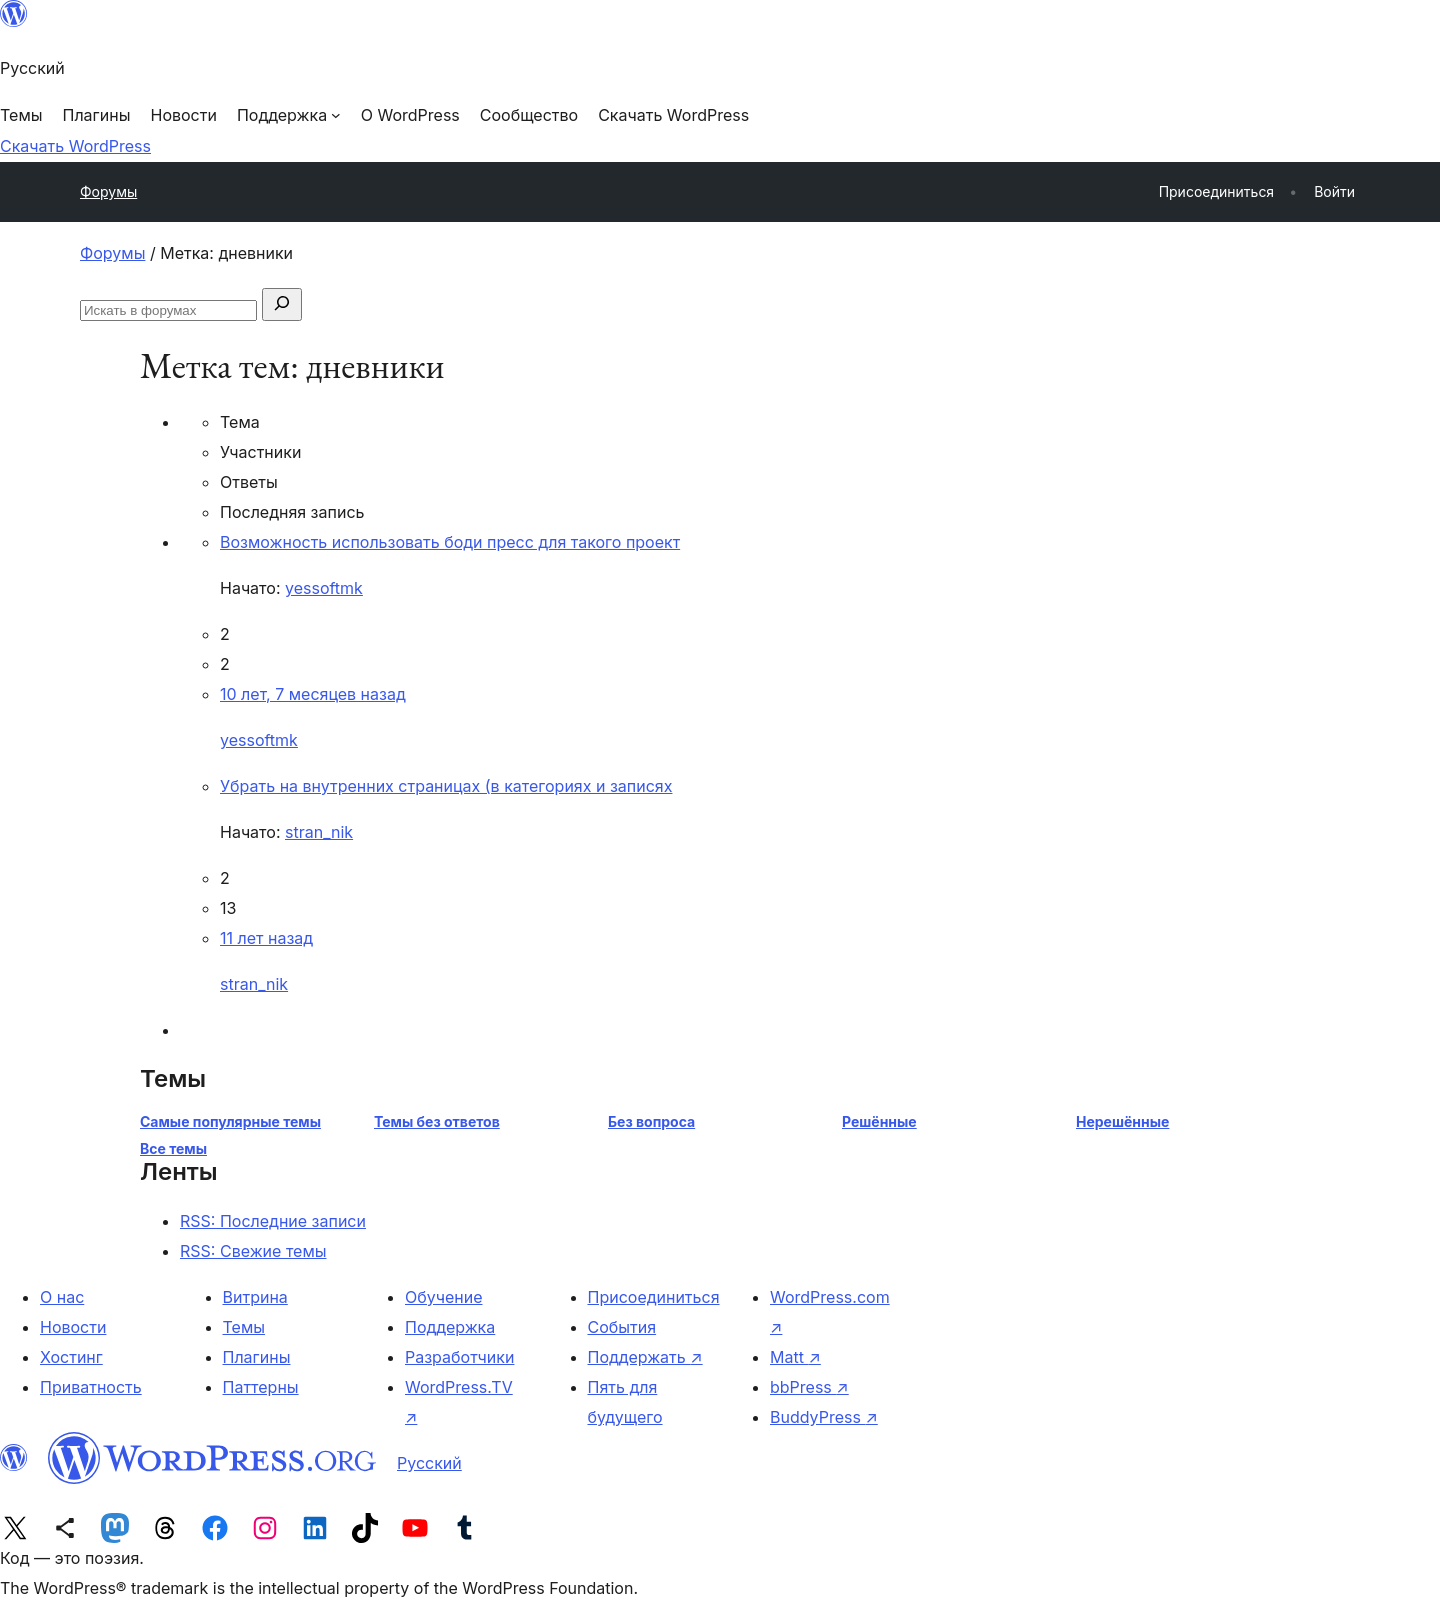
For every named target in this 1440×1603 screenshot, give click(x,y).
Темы (244, 1327)
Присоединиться (654, 1297)
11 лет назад (266, 938)
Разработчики (459, 1357)
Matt (795, 1357)
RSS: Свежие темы (253, 1251)
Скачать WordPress (75, 146)
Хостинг (71, 1357)
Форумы (108, 191)
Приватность (91, 1387)
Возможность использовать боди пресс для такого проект (450, 542)
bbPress (809, 1387)
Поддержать (645, 1357)
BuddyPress (824, 1417)
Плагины (257, 1357)
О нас (62, 1297)
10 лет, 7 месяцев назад (313, 694)
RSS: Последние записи (273, 1221)
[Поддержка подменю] (289, 115)
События (622, 1327)
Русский (429, 1463)
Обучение (444, 1297)
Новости (73, 1327)
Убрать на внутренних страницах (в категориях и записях (446, 786)
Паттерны (261, 1387)
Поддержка (450, 1327)
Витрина (255, 1297)
